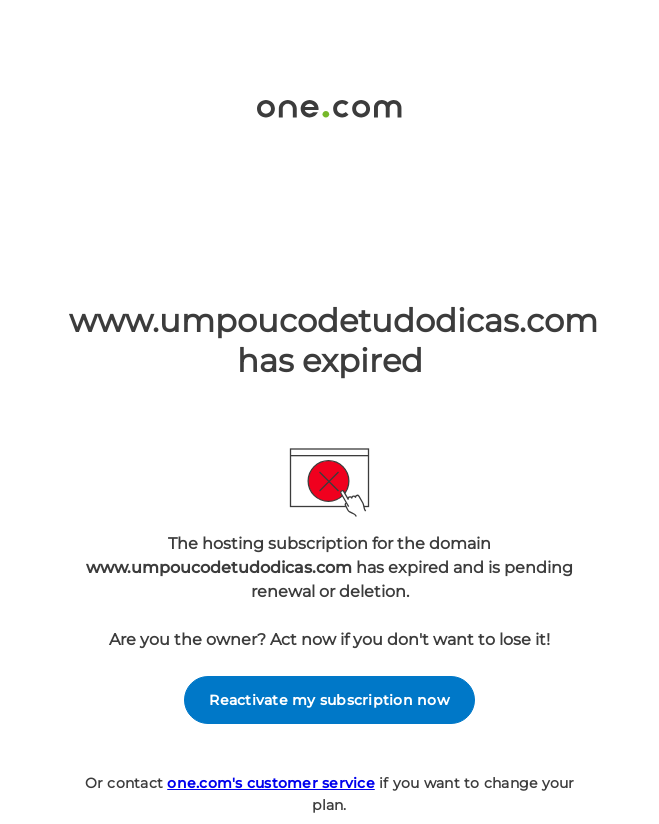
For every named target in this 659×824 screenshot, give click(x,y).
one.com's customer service (271, 783)
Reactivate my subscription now (329, 700)
